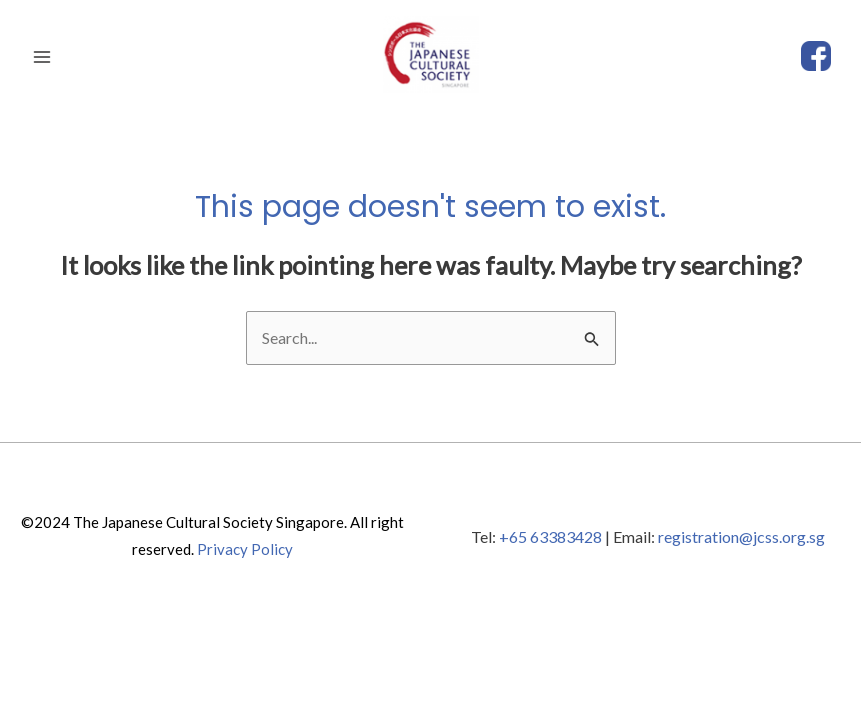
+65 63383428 (550, 536)
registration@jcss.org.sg (741, 536)
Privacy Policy (245, 549)
